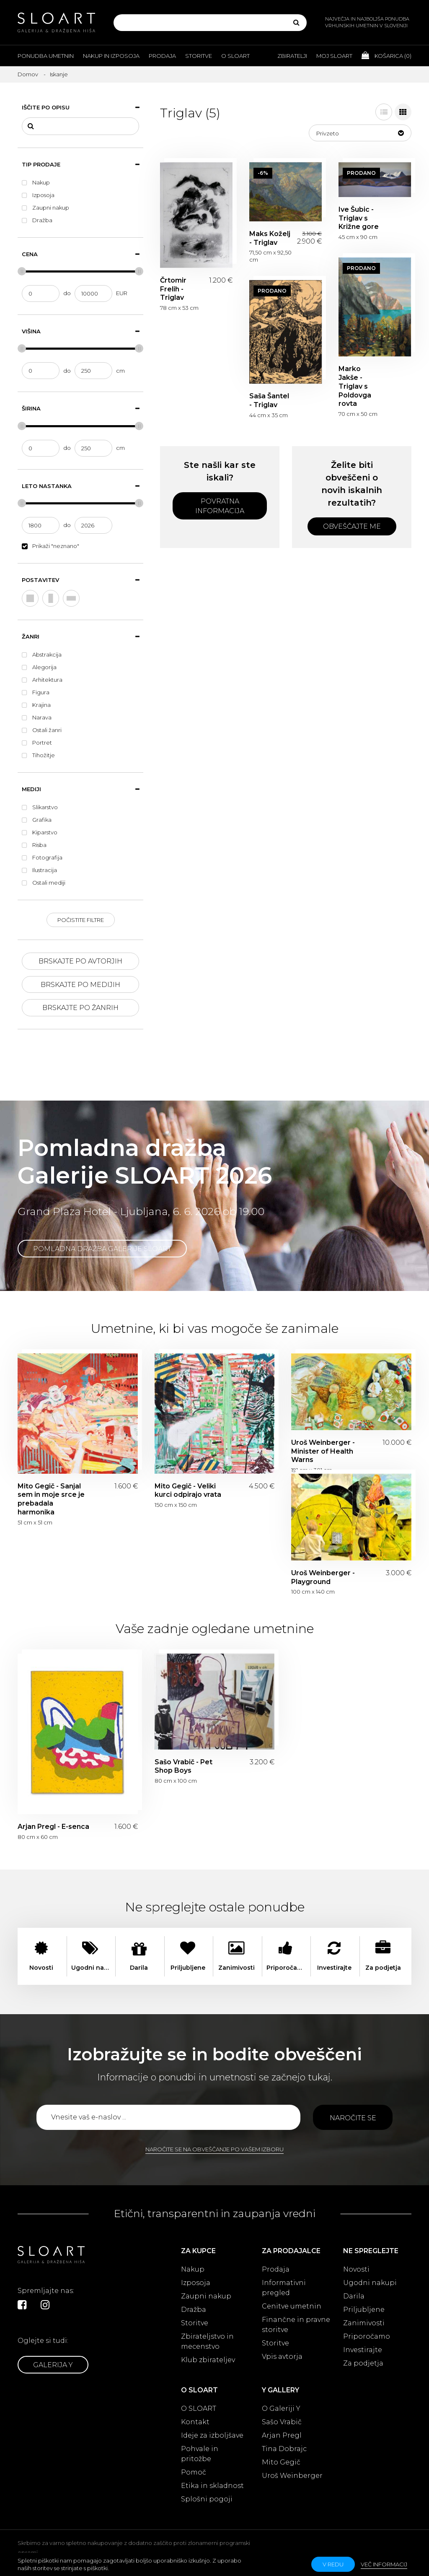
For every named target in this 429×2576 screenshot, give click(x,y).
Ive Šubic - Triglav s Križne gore (359, 218)
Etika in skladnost (212, 2486)
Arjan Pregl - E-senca (53, 1827)
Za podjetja (363, 2363)
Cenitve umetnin (291, 2306)
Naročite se (353, 2118)
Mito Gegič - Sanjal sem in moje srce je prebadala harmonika (51, 1499)
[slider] (22, 271)
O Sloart (235, 55)
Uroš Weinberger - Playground (323, 1577)
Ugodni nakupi (370, 2283)
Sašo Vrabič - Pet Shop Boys (183, 1766)
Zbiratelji (292, 55)
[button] (360, 133)
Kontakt (195, 2422)
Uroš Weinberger (292, 2476)
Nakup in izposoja (111, 55)
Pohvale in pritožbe (199, 2454)
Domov (28, 74)
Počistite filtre (80, 920)
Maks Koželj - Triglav (269, 238)
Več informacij (384, 2564)
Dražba (193, 2310)
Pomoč (193, 2472)
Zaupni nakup (206, 2296)
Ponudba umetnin (46, 55)
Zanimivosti (364, 2323)
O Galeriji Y (281, 2408)
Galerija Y (53, 2365)
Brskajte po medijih (80, 985)
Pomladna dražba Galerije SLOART (102, 1249)
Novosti (356, 2269)
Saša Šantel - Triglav (269, 400)
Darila (353, 2296)
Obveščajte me (352, 526)
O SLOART (198, 2408)
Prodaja (162, 55)
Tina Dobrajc (284, 2449)
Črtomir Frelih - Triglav (173, 289)
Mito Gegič (281, 2462)
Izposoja (195, 2283)
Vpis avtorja (282, 2356)
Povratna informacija (219, 505)
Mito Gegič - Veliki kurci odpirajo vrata (188, 1490)
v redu (333, 2564)
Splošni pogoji (207, 2499)
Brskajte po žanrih (80, 1008)
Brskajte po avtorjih (80, 961)
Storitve (198, 55)
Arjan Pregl (282, 2435)
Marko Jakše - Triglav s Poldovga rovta (355, 386)
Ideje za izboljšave (212, 2435)
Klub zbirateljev (208, 2360)
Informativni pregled (284, 2288)
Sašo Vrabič (282, 2422)
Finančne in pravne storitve (296, 2325)
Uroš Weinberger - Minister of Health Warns (323, 1451)
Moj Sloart (334, 55)
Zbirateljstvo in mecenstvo (207, 2341)
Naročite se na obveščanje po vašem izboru (214, 2149)
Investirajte (362, 2350)
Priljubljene (364, 2310)
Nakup (192, 2269)
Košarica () (386, 55)
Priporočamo (366, 2336)
